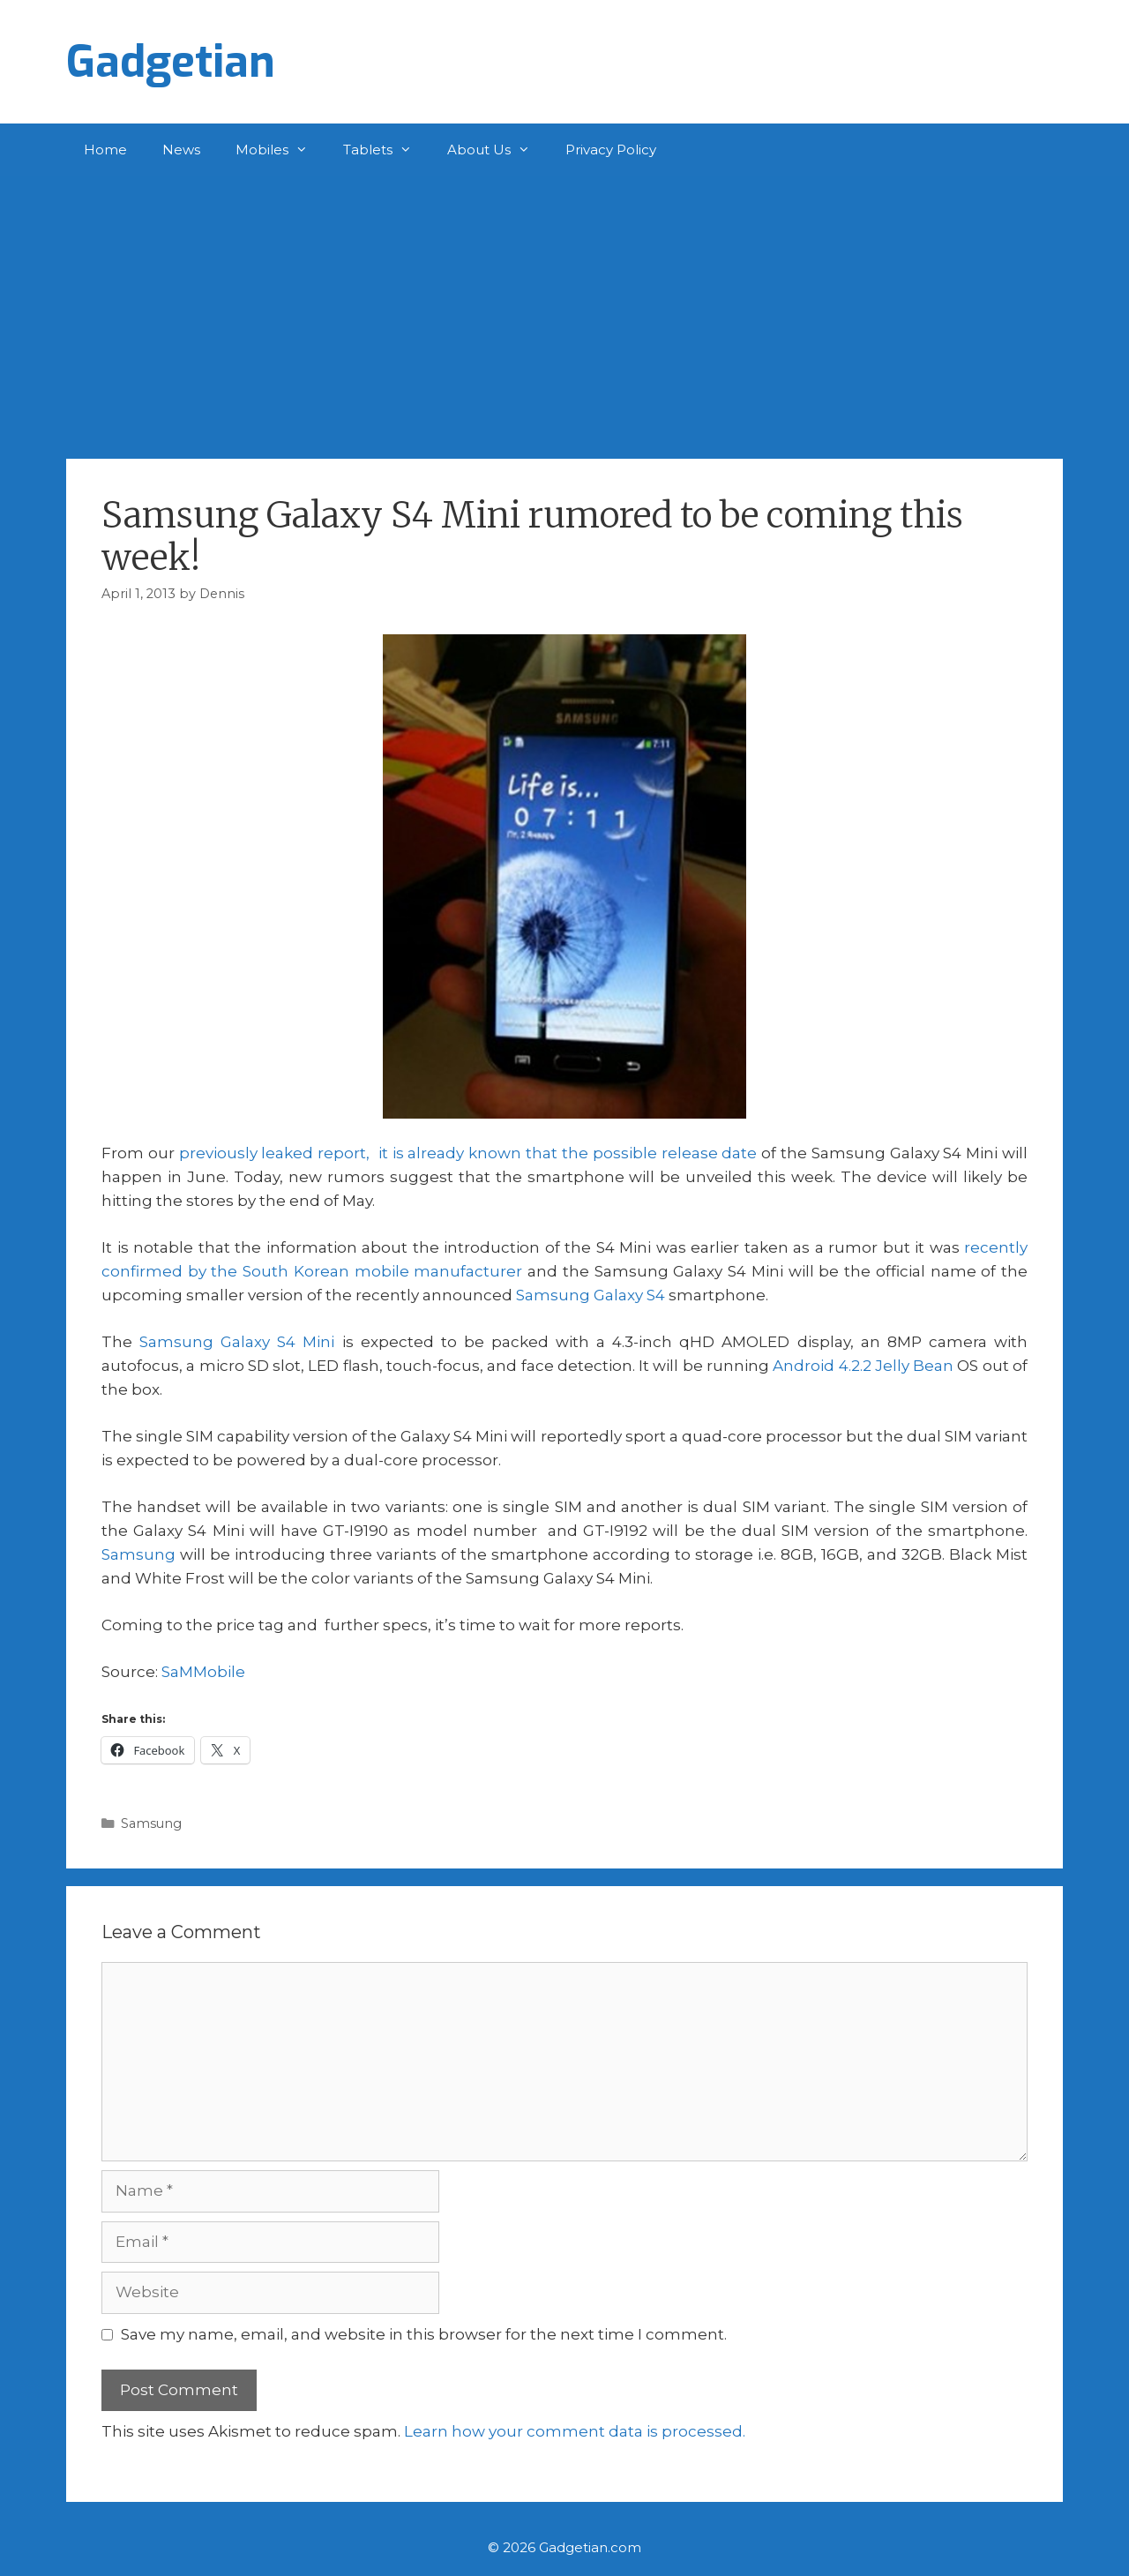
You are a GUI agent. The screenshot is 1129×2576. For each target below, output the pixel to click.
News (181, 149)
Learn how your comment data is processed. (574, 2431)
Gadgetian (170, 62)
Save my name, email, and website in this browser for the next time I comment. (424, 2334)
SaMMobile (203, 1672)
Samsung (138, 1554)
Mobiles (280, 150)
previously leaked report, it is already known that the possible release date (468, 1153)
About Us (497, 150)
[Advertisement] (564, 308)
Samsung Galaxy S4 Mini (236, 1342)
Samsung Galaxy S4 (590, 1295)
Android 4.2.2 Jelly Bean (863, 1365)
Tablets (386, 150)
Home (105, 149)
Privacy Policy (610, 149)
